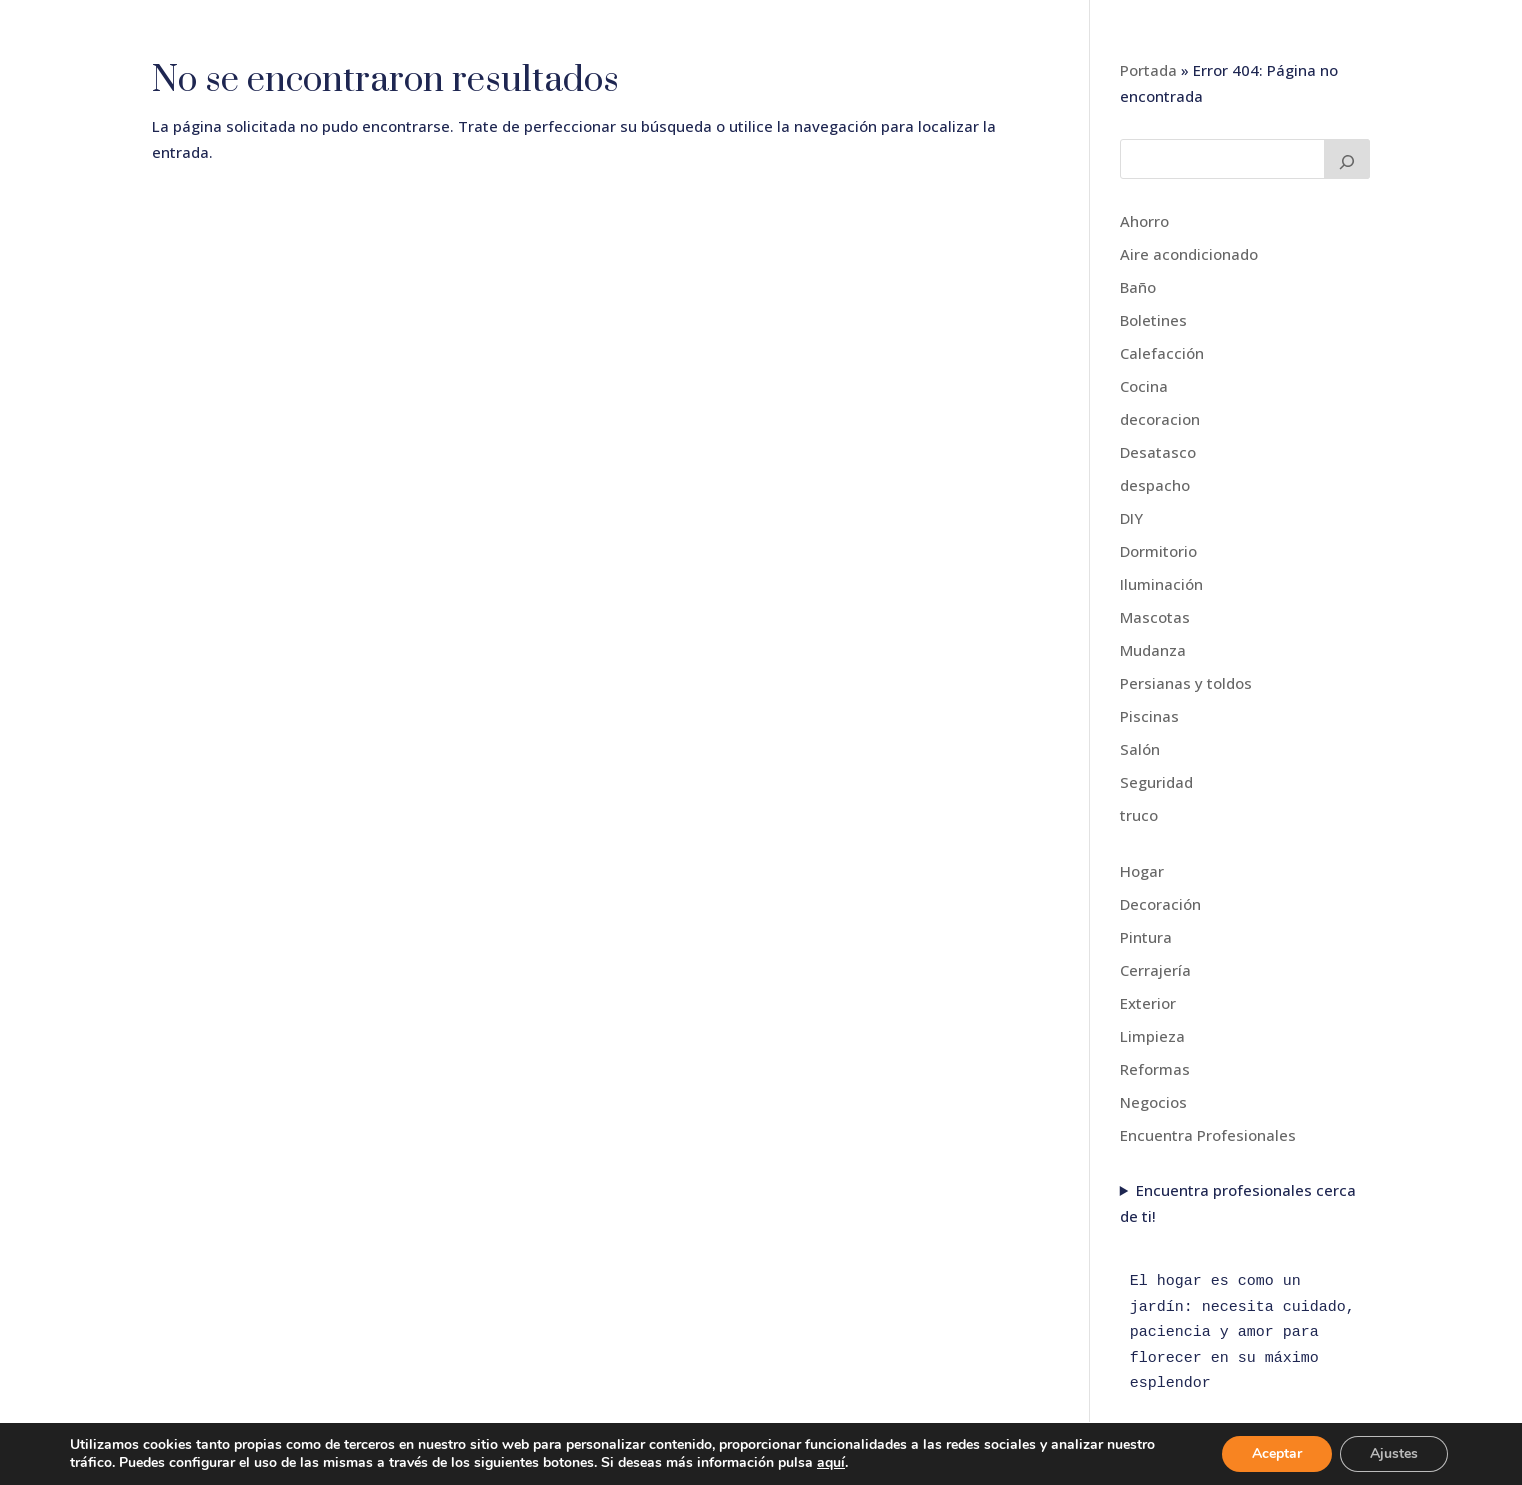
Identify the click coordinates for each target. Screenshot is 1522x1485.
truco (1139, 815)
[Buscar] (1347, 159)
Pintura (1146, 937)
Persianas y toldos (1186, 683)
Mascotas (1155, 617)
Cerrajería (1155, 970)
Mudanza (1153, 650)
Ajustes (1394, 1453)
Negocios (1153, 1102)
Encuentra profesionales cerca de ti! (1238, 1203)
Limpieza (1152, 1036)
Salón (1140, 749)
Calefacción (1162, 353)
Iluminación (1161, 584)
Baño (1138, 287)
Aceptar (1277, 1453)
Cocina (1144, 386)
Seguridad (1156, 782)
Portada (1148, 70)
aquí (831, 1463)
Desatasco (1158, 452)
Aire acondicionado (1189, 254)
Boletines (1153, 320)
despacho (1155, 485)
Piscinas (1149, 716)
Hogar (1142, 871)
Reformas (1155, 1069)
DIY (1131, 518)
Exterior (1148, 1003)
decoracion (1160, 419)
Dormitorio (1158, 551)
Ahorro (1144, 221)
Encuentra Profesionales (1208, 1135)
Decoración (1160, 904)
